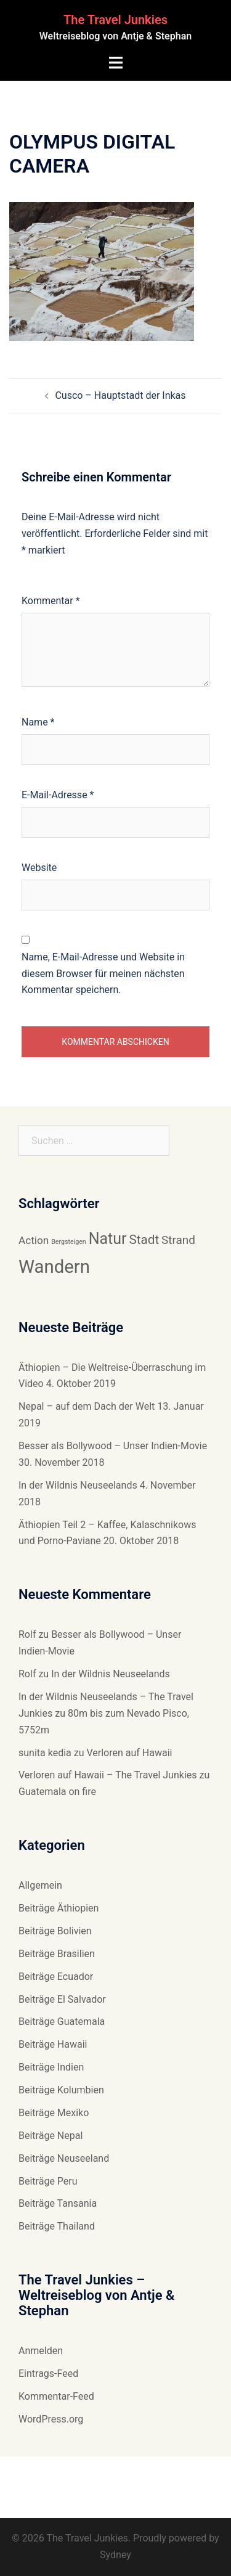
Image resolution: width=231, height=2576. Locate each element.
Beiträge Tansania (57, 2203)
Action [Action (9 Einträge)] (33, 1240)
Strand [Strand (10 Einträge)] (178, 1240)
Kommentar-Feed (56, 2396)
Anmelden (40, 2351)
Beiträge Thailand (56, 2226)
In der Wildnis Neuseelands (77, 1485)
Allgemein (40, 1885)
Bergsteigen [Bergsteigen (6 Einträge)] (68, 1242)
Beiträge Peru (48, 2181)
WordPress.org (50, 2419)
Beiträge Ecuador (55, 1976)
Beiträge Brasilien (56, 1954)
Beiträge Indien (51, 2067)
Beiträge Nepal (50, 2135)
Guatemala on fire (57, 1791)
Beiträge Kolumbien (61, 2090)
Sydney (115, 2555)
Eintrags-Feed (48, 2373)
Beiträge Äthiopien (58, 1908)
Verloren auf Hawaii (129, 1753)
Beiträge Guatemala (61, 2021)
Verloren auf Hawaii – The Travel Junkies (107, 1775)
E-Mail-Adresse (58, 795)
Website (39, 867)
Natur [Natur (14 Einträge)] (108, 1239)
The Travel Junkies (115, 19)
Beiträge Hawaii (52, 2044)
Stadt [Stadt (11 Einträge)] (144, 1239)
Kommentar (51, 601)
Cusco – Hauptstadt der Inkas (120, 395)
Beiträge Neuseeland (63, 2158)
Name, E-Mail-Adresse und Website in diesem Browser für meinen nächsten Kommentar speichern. (103, 973)
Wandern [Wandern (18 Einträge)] (54, 1266)
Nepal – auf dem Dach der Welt (86, 1406)
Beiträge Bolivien (55, 1931)
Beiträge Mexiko (53, 2113)
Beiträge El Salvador (62, 1999)
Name (38, 722)
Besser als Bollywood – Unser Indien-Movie (112, 1446)
